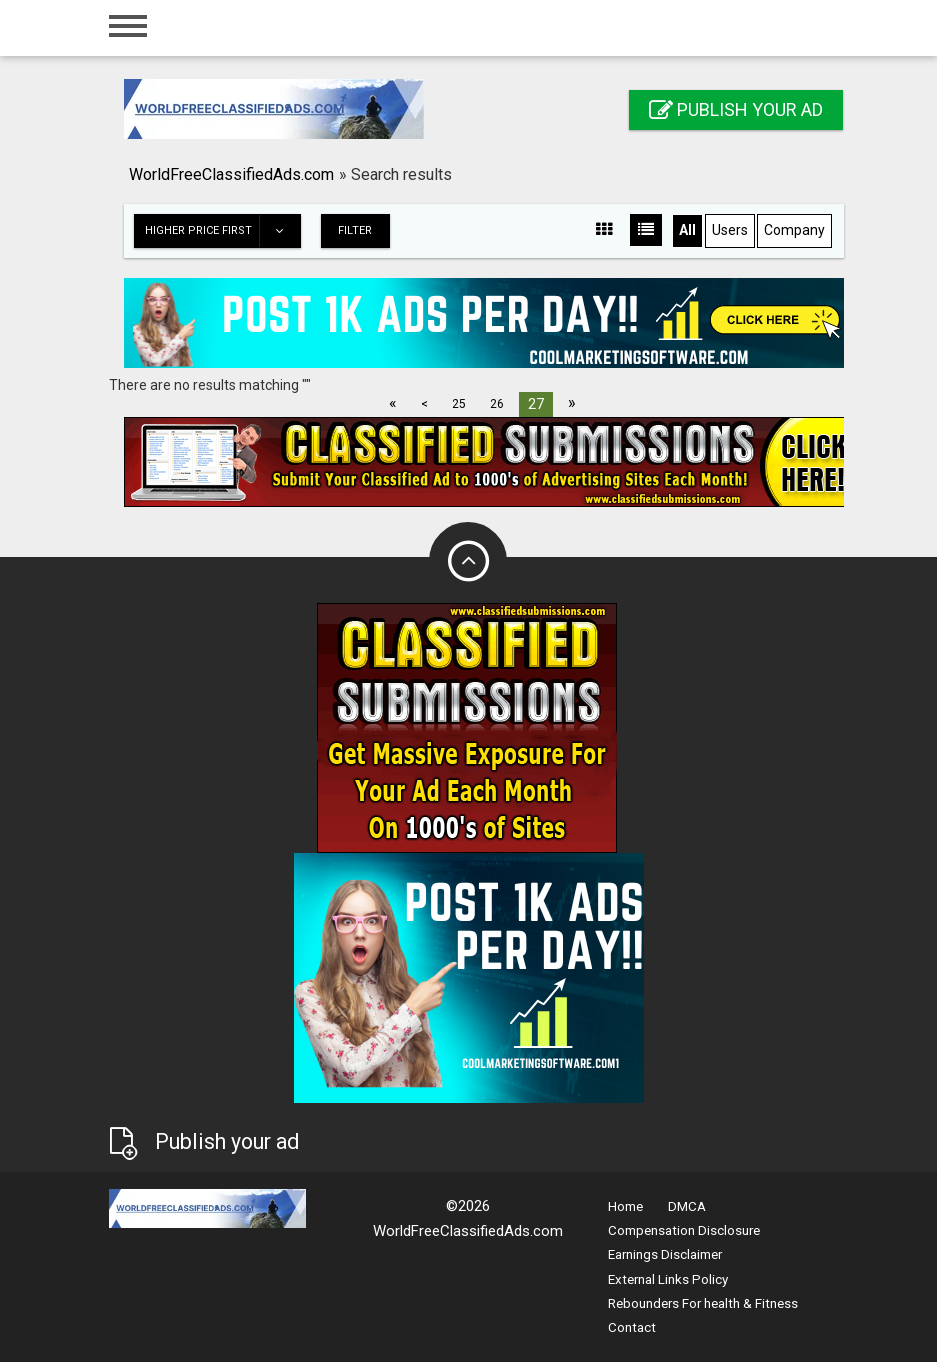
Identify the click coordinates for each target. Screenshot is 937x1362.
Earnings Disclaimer (665, 1254)
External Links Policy (668, 1279)
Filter (355, 230)
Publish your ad (736, 109)
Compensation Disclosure (684, 1230)
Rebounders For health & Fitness (703, 1303)
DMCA (687, 1206)
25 (459, 404)
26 (497, 404)
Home (625, 1206)
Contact (632, 1327)
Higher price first (222, 231)
